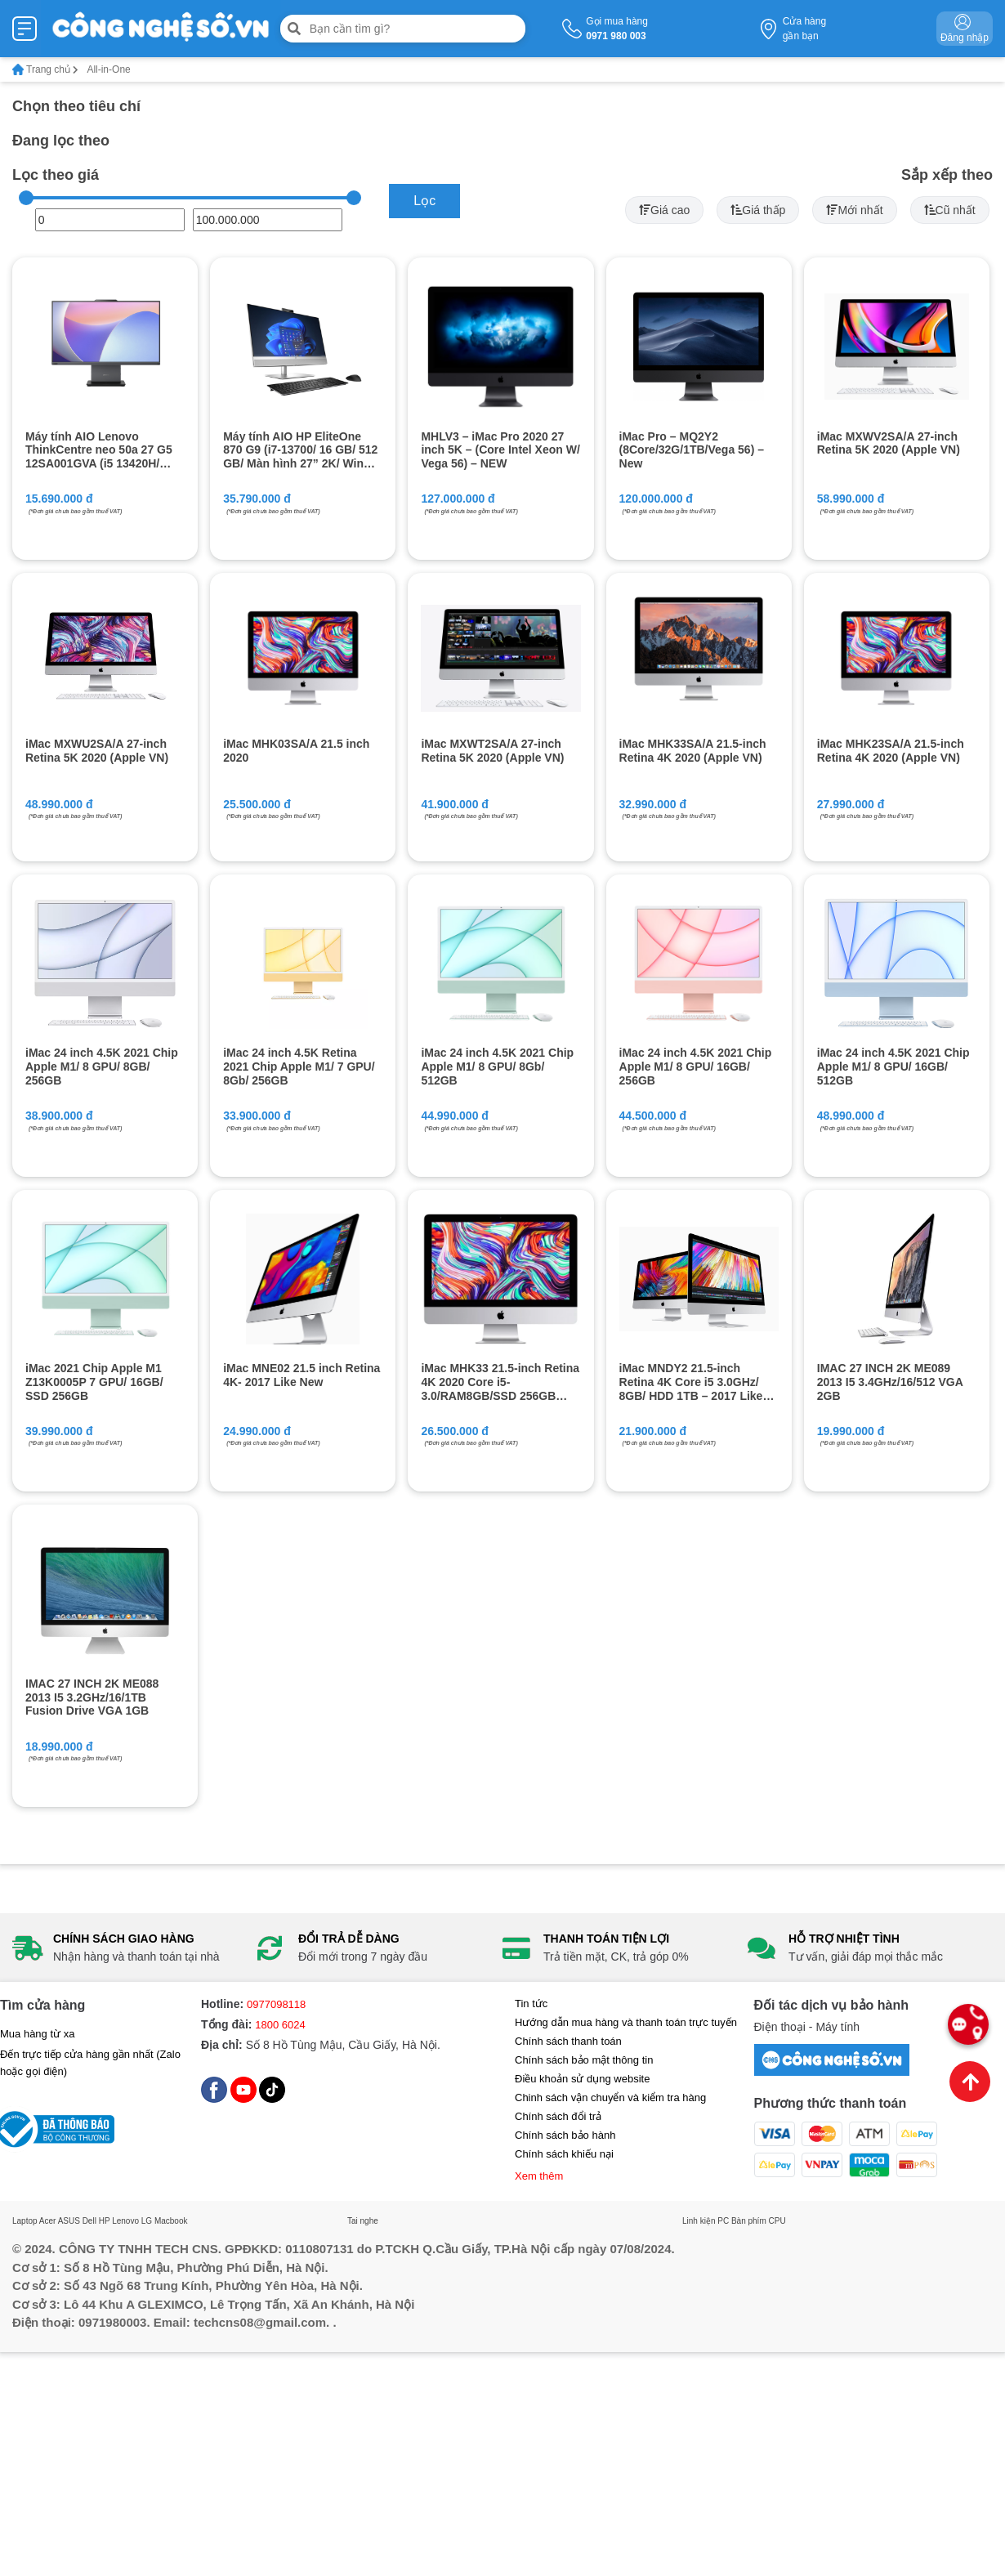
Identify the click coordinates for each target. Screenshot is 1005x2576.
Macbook (171, 2220)
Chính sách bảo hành (565, 2135)
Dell (89, 2220)
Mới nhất (854, 210)
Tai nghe (362, 2220)
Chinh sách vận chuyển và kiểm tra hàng (610, 2097)
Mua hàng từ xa (37, 2034)
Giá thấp (757, 210)
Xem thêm (539, 2176)
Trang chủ (45, 69)
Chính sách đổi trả (558, 2116)
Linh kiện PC (705, 2220)
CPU (777, 2220)
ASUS (69, 2220)
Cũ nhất (950, 210)
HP (104, 2220)
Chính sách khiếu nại (564, 2154)
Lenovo (125, 2220)
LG (146, 2220)
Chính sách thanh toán (568, 2041)
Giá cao (664, 210)
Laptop (25, 2220)
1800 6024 (280, 2025)
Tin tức (531, 2003)
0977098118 (276, 2004)
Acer (47, 2220)
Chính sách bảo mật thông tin (584, 2060)
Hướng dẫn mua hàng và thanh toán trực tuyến (626, 2022)
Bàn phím (748, 2220)
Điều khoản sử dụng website (582, 2079)
